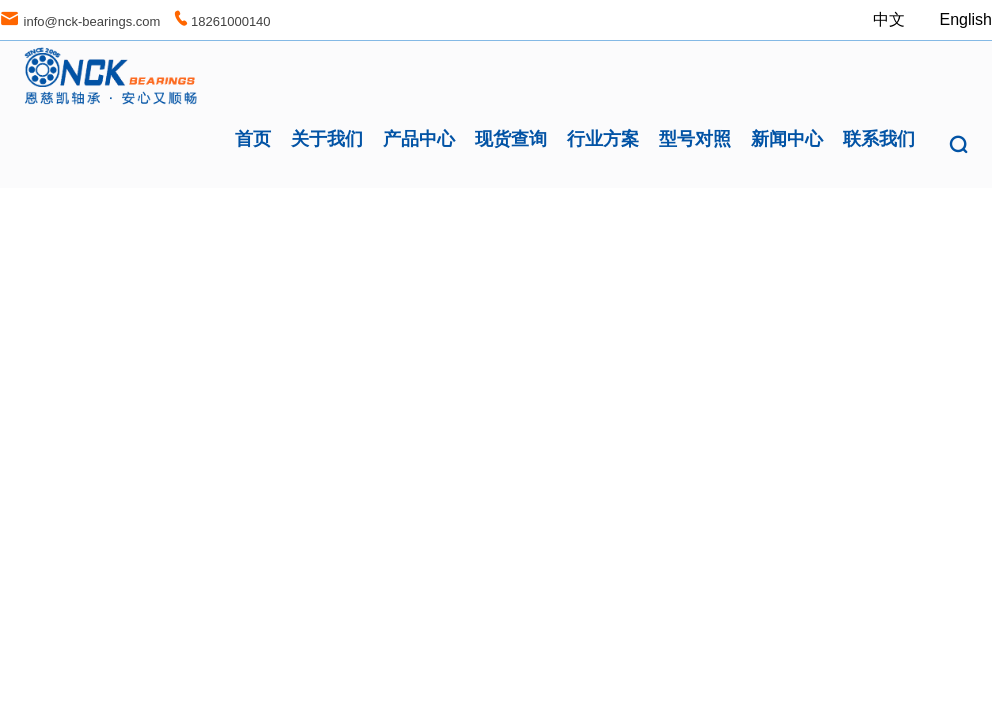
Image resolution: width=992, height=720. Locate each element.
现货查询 (511, 139)
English (966, 19)
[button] (958, 145)
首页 (253, 139)
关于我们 (327, 139)
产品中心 (419, 139)
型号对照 (695, 139)
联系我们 (879, 139)
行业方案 (603, 139)
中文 (891, 19)
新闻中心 (787, 139)
